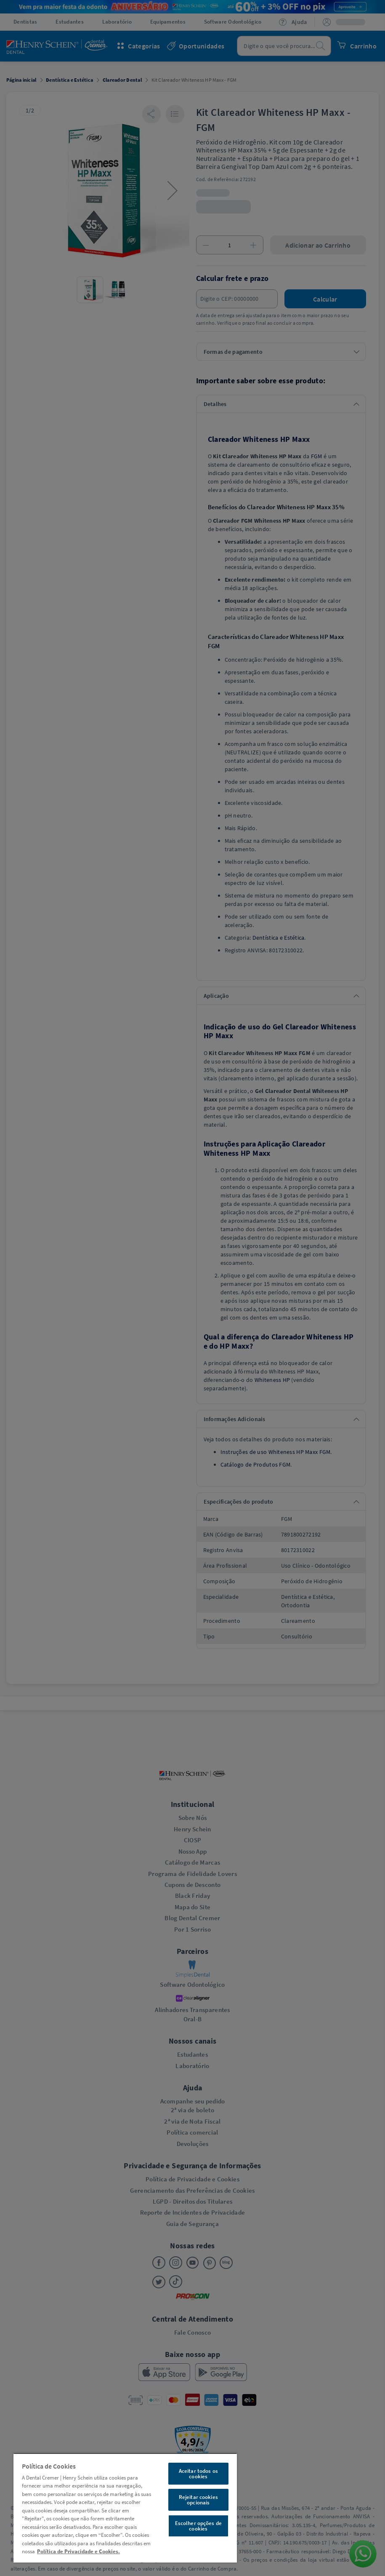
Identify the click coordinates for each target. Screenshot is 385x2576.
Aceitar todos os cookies (198, 2473)
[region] (125, 2508)
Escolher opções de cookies (198, 2526)
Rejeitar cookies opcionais (198, 2499)
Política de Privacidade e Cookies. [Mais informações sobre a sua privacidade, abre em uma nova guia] (78, 2551)
